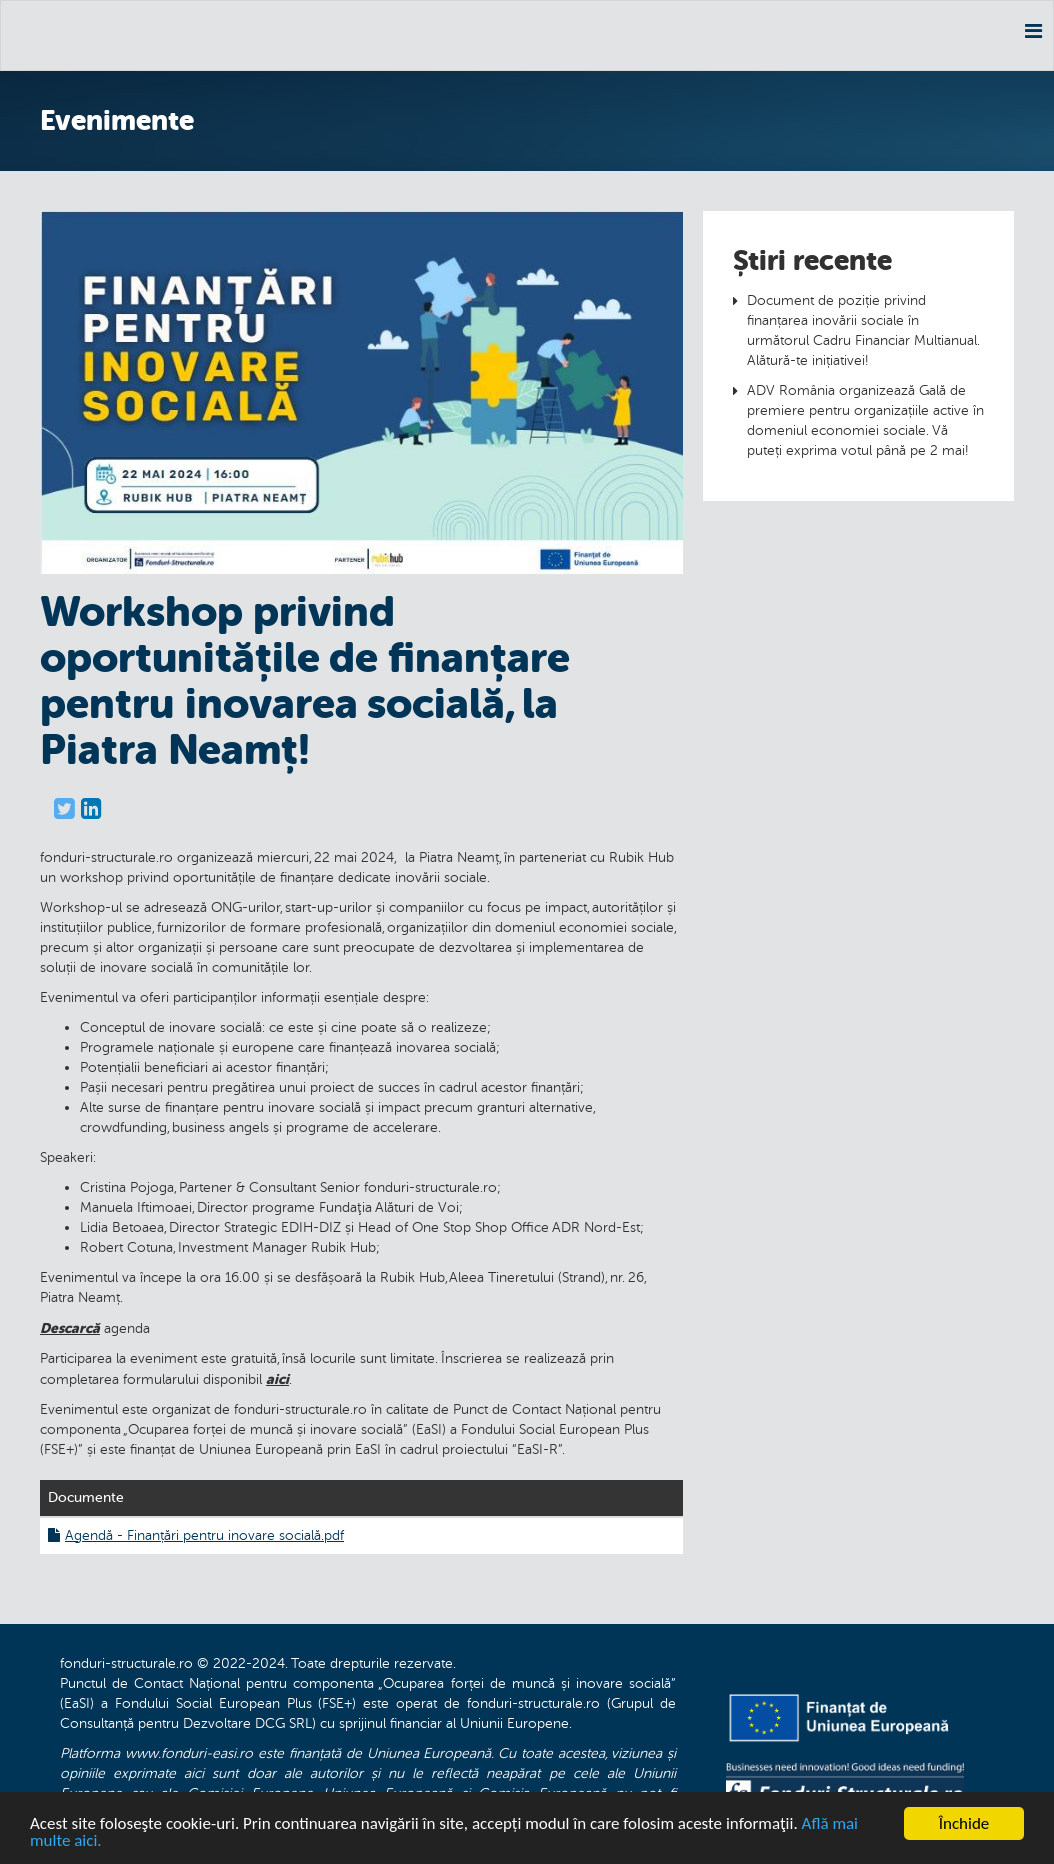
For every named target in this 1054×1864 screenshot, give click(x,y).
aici (277, 1379)
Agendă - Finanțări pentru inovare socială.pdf (196, 1535)
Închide (964, 1823)
